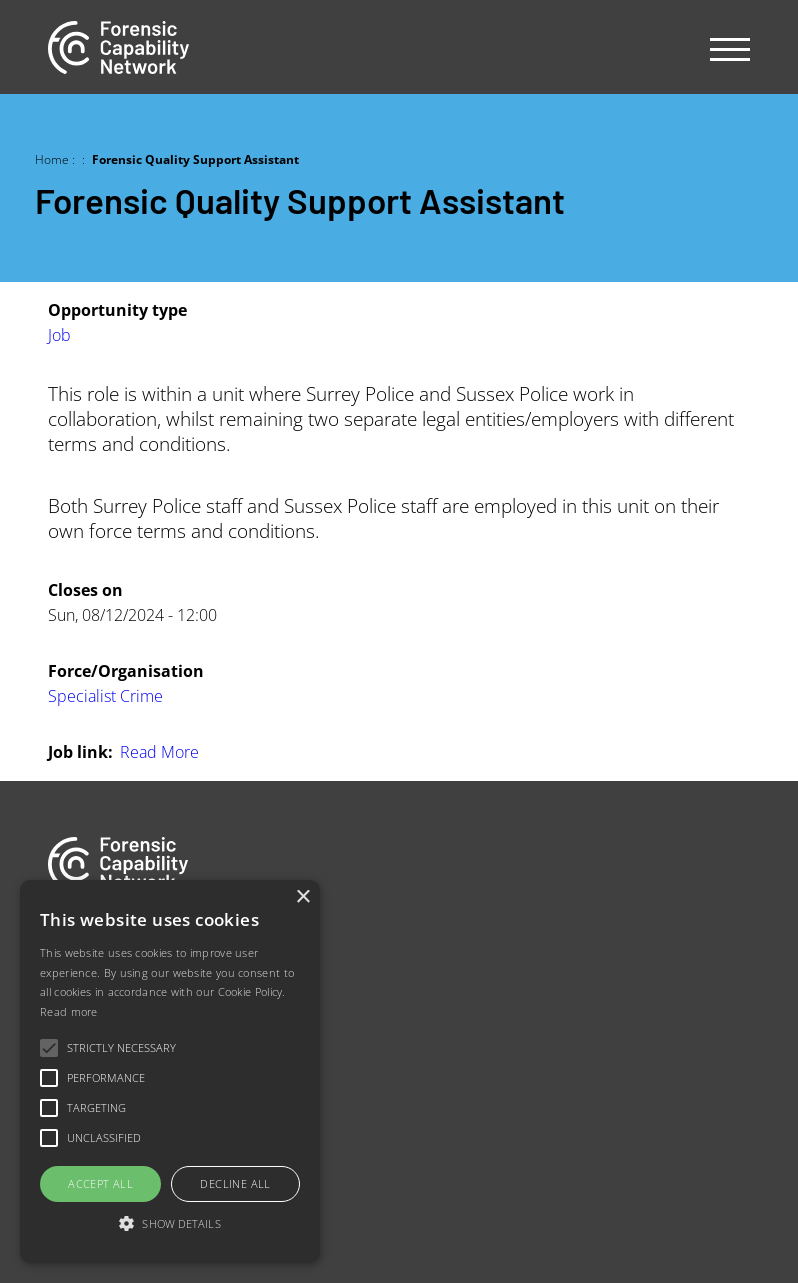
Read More (159, 751)
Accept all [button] (100, 1183)
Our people (89, 1030)
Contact (75, 1072)
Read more (69, 1011)
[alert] (170, 1071)
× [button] (302, 897)
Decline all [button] (235, 1183)
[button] (170, 1224)
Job (59, 334)
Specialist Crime (105, 695)
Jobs (63, 987)
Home (52, 159)
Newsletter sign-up (115, 1114)
